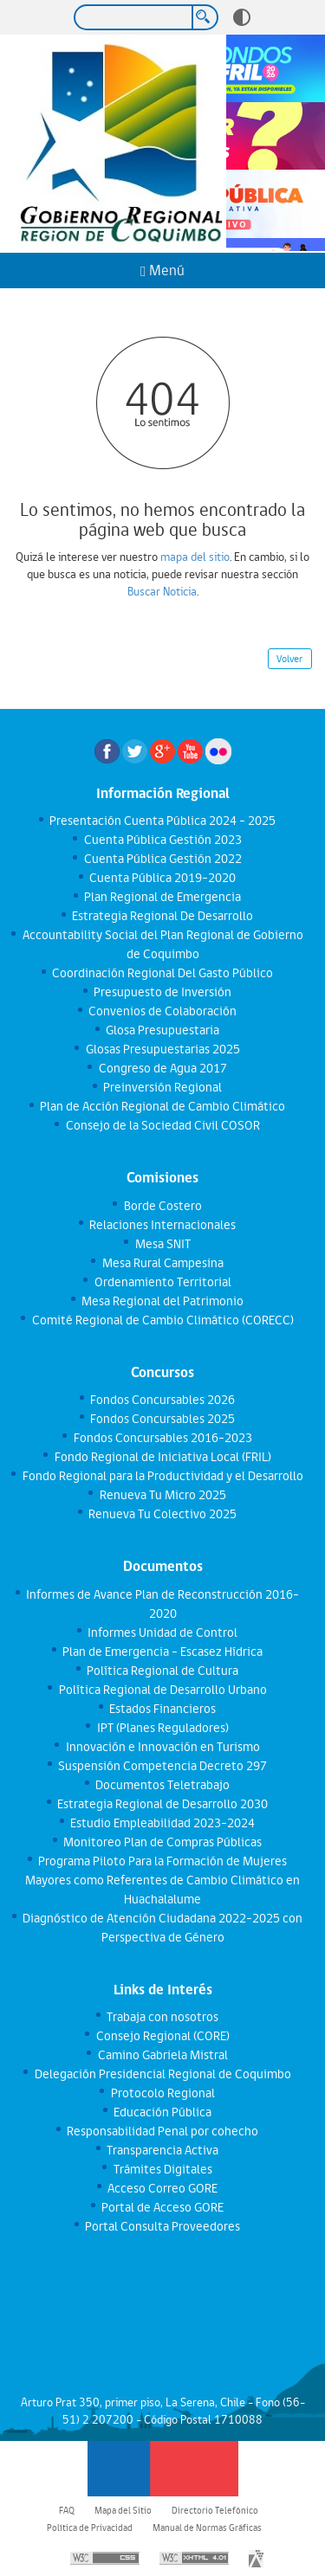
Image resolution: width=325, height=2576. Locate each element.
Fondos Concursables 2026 (162, 1399)
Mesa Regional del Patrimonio (162, 1301)
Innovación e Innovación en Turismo (162, 1747)
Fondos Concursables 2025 (162, 1418)
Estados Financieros (162, 1708)
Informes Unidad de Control (162, 1632)
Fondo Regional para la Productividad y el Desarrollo (162, 1476)
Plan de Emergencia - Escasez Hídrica (162, 1651)
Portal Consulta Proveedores (162, 2226)
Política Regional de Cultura (162, 1670)
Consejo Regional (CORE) (162, 2036)
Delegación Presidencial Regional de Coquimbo (162, 2074)
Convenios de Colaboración (162, 1011)
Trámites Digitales (162, 2169)
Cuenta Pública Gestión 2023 (162, 839)
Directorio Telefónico (215, 2510)
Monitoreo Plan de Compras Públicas (162, 1842)
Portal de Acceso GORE (162, 2207)
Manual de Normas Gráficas (207, 2527)
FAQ (67, 2510)
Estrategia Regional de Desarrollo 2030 (162, 1804)
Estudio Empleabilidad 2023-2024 (162, 1823)
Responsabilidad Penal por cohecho (162, 2131)
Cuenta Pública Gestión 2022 (162, 858)
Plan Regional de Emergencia (162, 897)
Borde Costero (162, 1206)
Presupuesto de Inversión (162, 992)
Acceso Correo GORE (162, 2188)
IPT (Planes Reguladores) (162, 1728)
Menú (162, 270)
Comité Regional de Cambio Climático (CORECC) (162, 1320)
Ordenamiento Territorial (162, 1282)
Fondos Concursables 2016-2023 (162, 1438)
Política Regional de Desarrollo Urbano (162, 1689)
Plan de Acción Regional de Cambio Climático (162, 1106)
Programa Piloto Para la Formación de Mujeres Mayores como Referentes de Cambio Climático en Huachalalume (162, 1880)
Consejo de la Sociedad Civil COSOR (162, 1125)
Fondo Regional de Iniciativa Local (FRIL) (162, 1457)
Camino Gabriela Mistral (162, 2055)
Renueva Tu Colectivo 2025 (162, 1514)
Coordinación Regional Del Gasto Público (162, 973)
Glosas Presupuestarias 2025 (162, 1049)
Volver (289, 659)
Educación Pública (162, 2112)
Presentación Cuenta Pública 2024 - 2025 (162, 820)
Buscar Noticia (162, 591)
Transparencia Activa (162, 2150)
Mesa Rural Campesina (162, 1263)
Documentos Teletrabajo (162, 1785)
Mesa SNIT (162, 1244)
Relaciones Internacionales (162, 1225)
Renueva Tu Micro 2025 (162, 1495)
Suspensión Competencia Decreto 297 (162, 1766)
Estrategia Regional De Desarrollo (162, 916)
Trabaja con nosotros (162, 2017)
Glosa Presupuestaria (162, 1030)
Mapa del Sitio (123, 2510)
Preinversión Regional (162, 1087)
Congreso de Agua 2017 (162, 1068)
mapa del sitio (195, 557)
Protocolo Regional (162, 2093)
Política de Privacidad (90, 2527)
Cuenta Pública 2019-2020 (162, 878)
